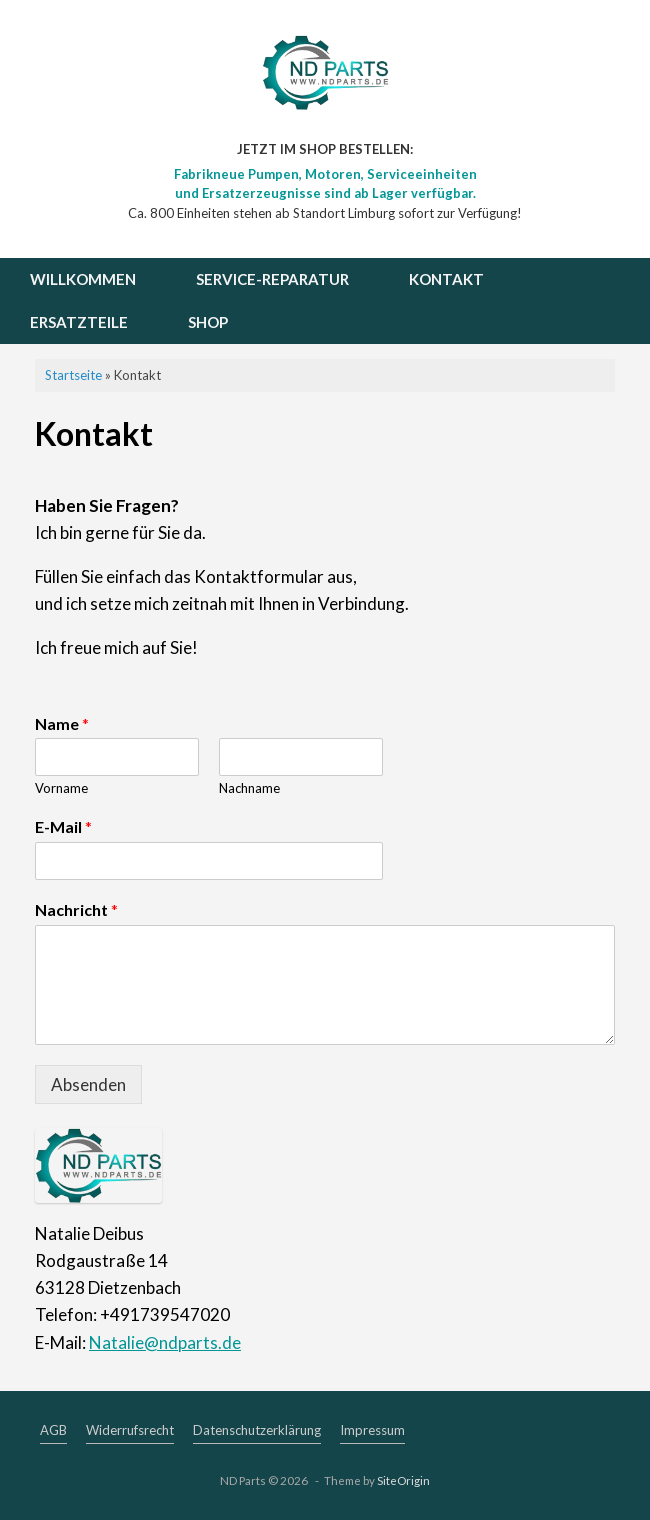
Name (62, 723)
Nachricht (76, 909)
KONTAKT (446, 279)
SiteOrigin (403, 1480)
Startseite (73, 375)
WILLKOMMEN (83, 279)
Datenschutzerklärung (257, 1430)
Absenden (88, 1084)
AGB (53, 1430)
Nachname (249, 788)
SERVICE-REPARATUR (272, 279)
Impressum (372, 1430)
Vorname (61, 788)
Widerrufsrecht (130, 1430)
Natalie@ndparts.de (165, 1342)
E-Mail (63, 826)
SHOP (208, 322)
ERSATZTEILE (79, 322)
